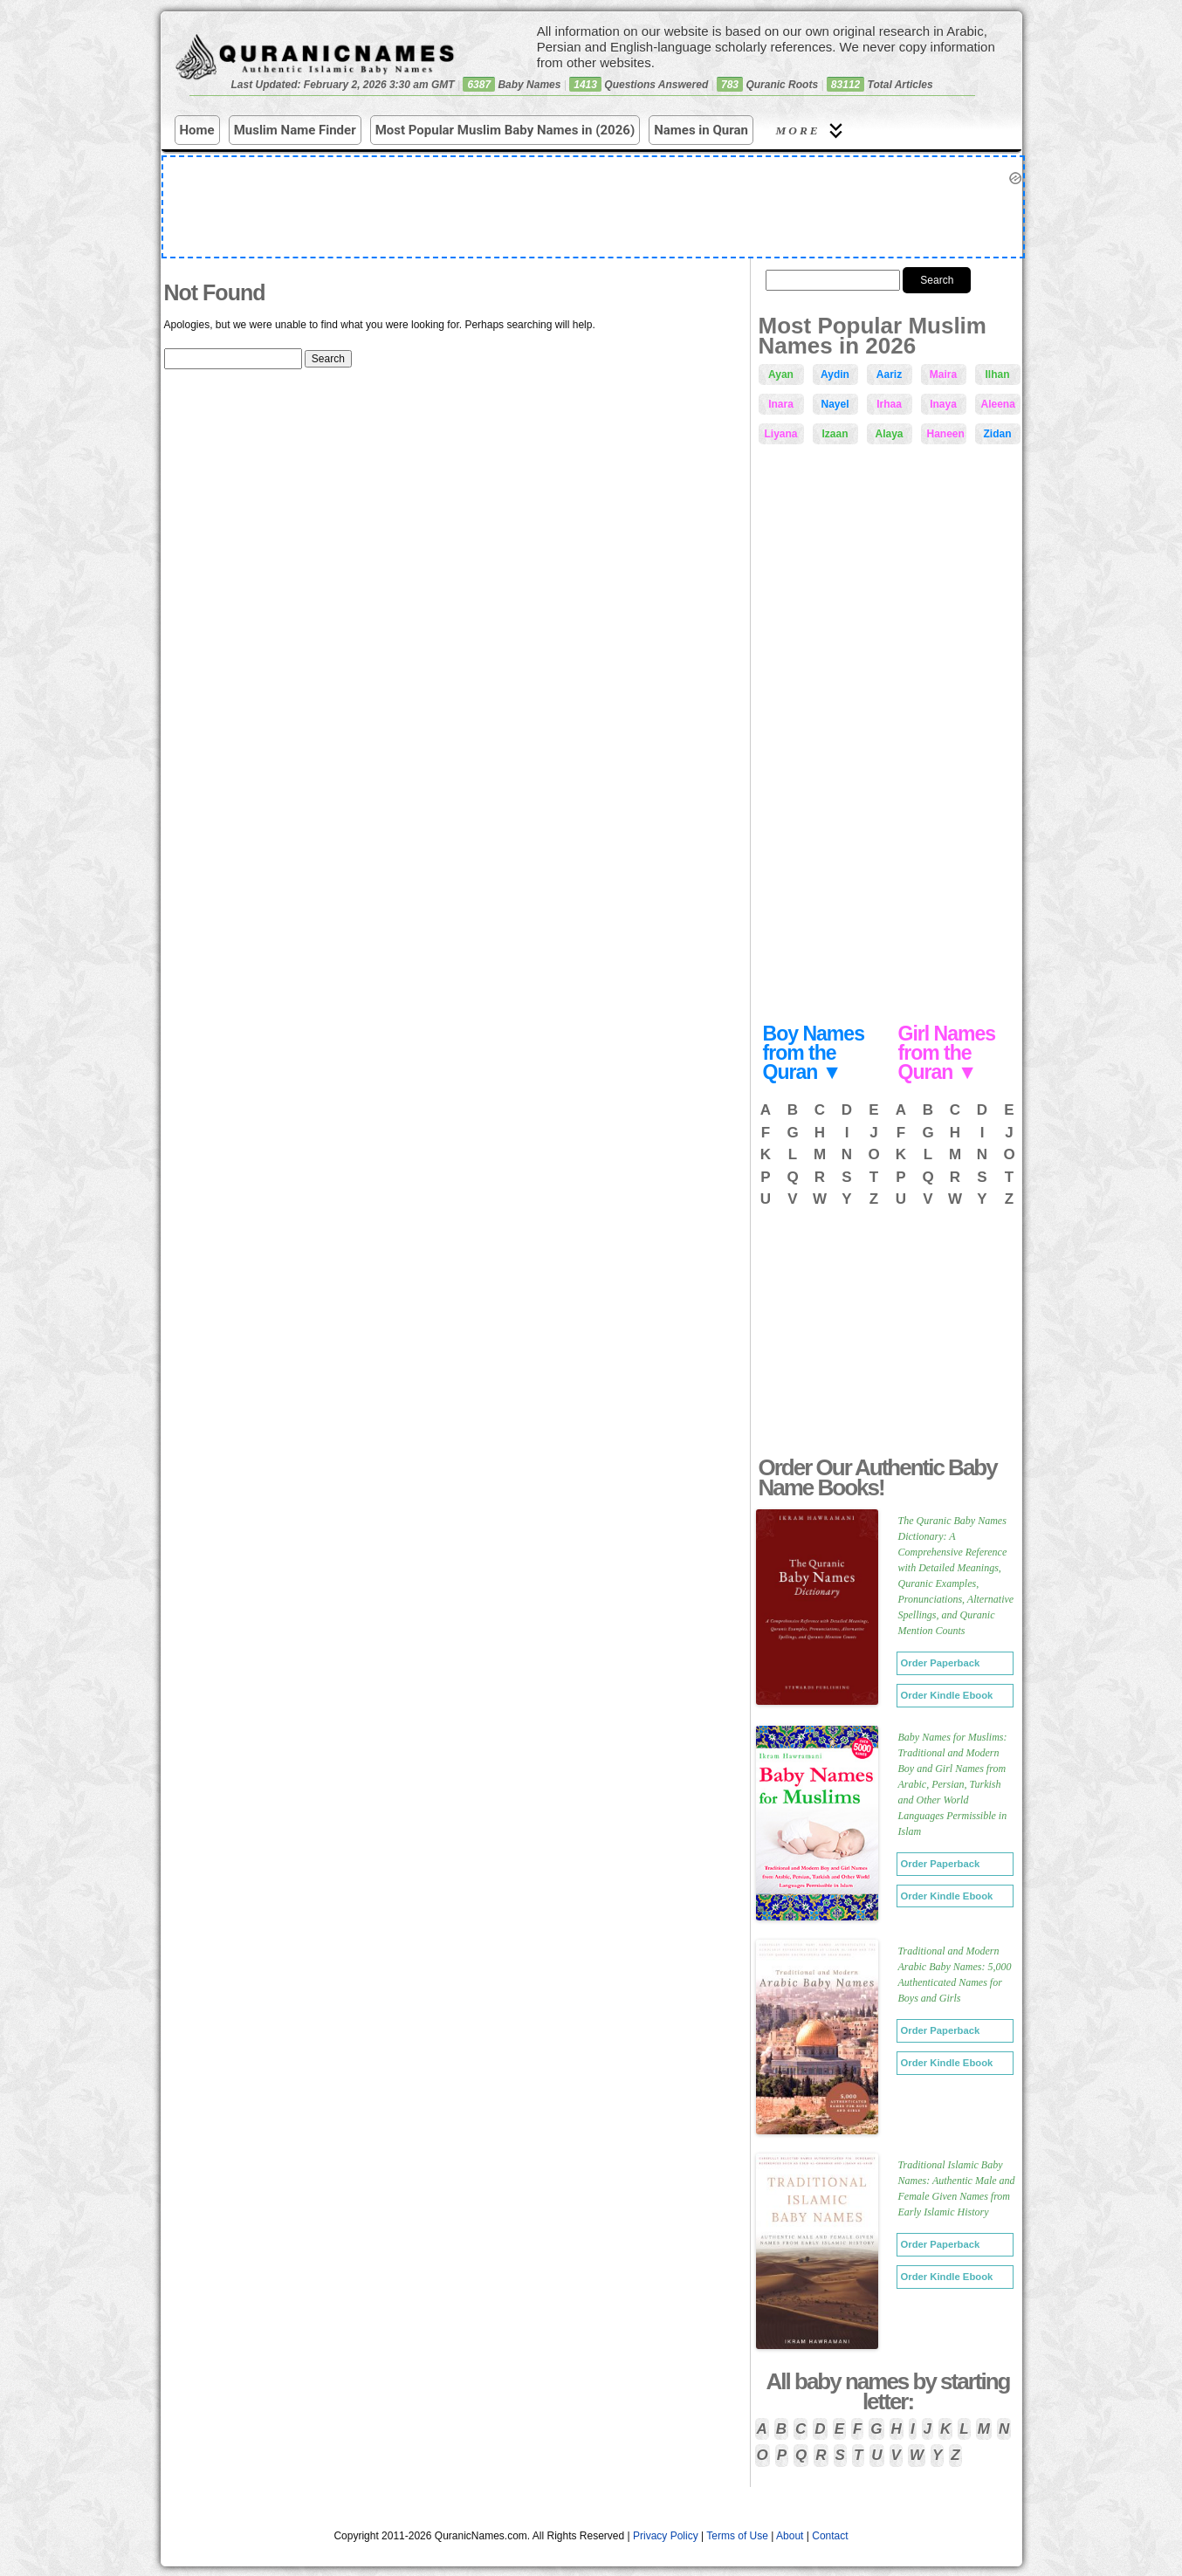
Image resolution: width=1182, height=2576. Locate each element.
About (789, 2536)
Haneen (946, 434)
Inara (781, 404)
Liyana (781, 434)
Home (197, 130)
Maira (943, 374)
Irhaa (889, 404)
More (812, 130)
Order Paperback (940, 1663)
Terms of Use (737, 2536)
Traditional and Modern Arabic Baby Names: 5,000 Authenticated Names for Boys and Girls (955, 1974)
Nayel (835, 404)
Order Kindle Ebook (947, 1695)
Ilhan (997, 374)
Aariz (889, 374)
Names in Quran (701, 130)
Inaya (943, 404)
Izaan (834, 434)
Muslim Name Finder (295, 130)
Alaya (889, 434)
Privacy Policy (665, 2536)
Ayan (781, 374)
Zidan (998, 434)
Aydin (835, 374)
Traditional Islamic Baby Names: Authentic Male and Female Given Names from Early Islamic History (956, 2188)
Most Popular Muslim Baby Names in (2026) (505, 130)
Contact (830, 2536)
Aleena (998, 404)
